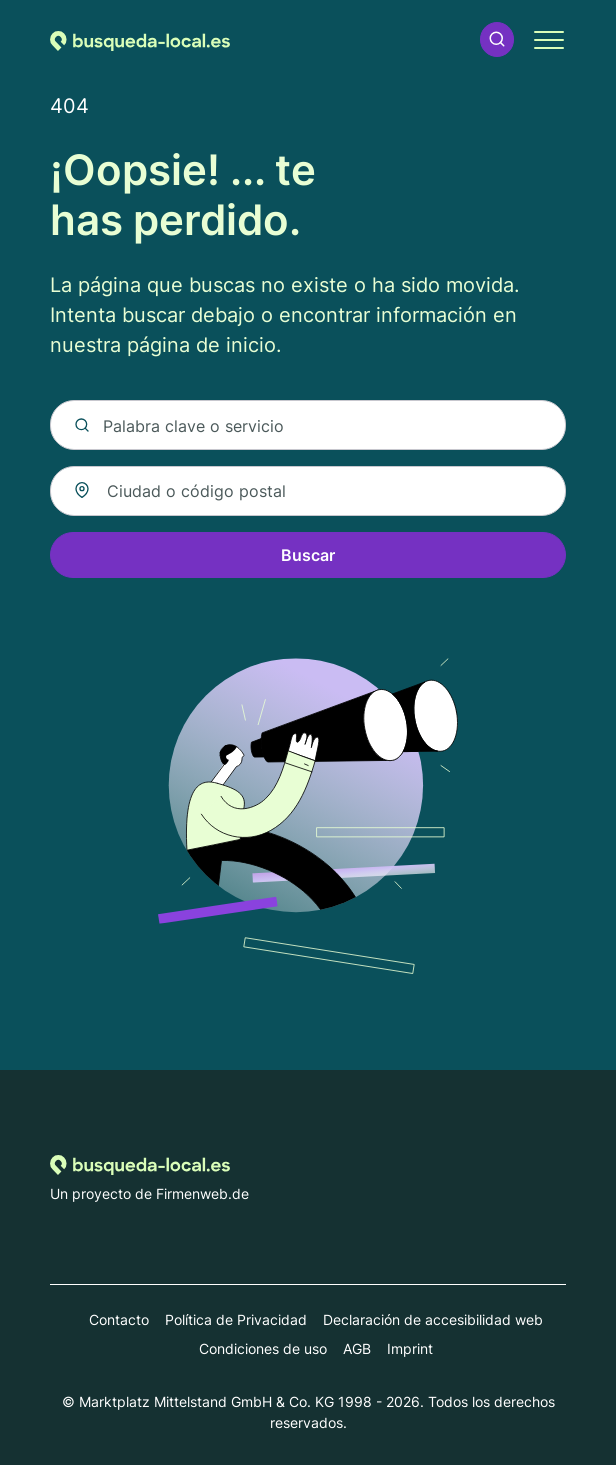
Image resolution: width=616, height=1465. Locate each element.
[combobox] (308, 491)
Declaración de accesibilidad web (433, 1319)
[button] (497, 39)
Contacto (119, 1319)
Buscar (308, 555)
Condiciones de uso (263, 1348)
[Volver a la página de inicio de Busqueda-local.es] (140, 39)
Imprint (410, 1348)
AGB (357, 1348)
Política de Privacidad (236, 1319)
